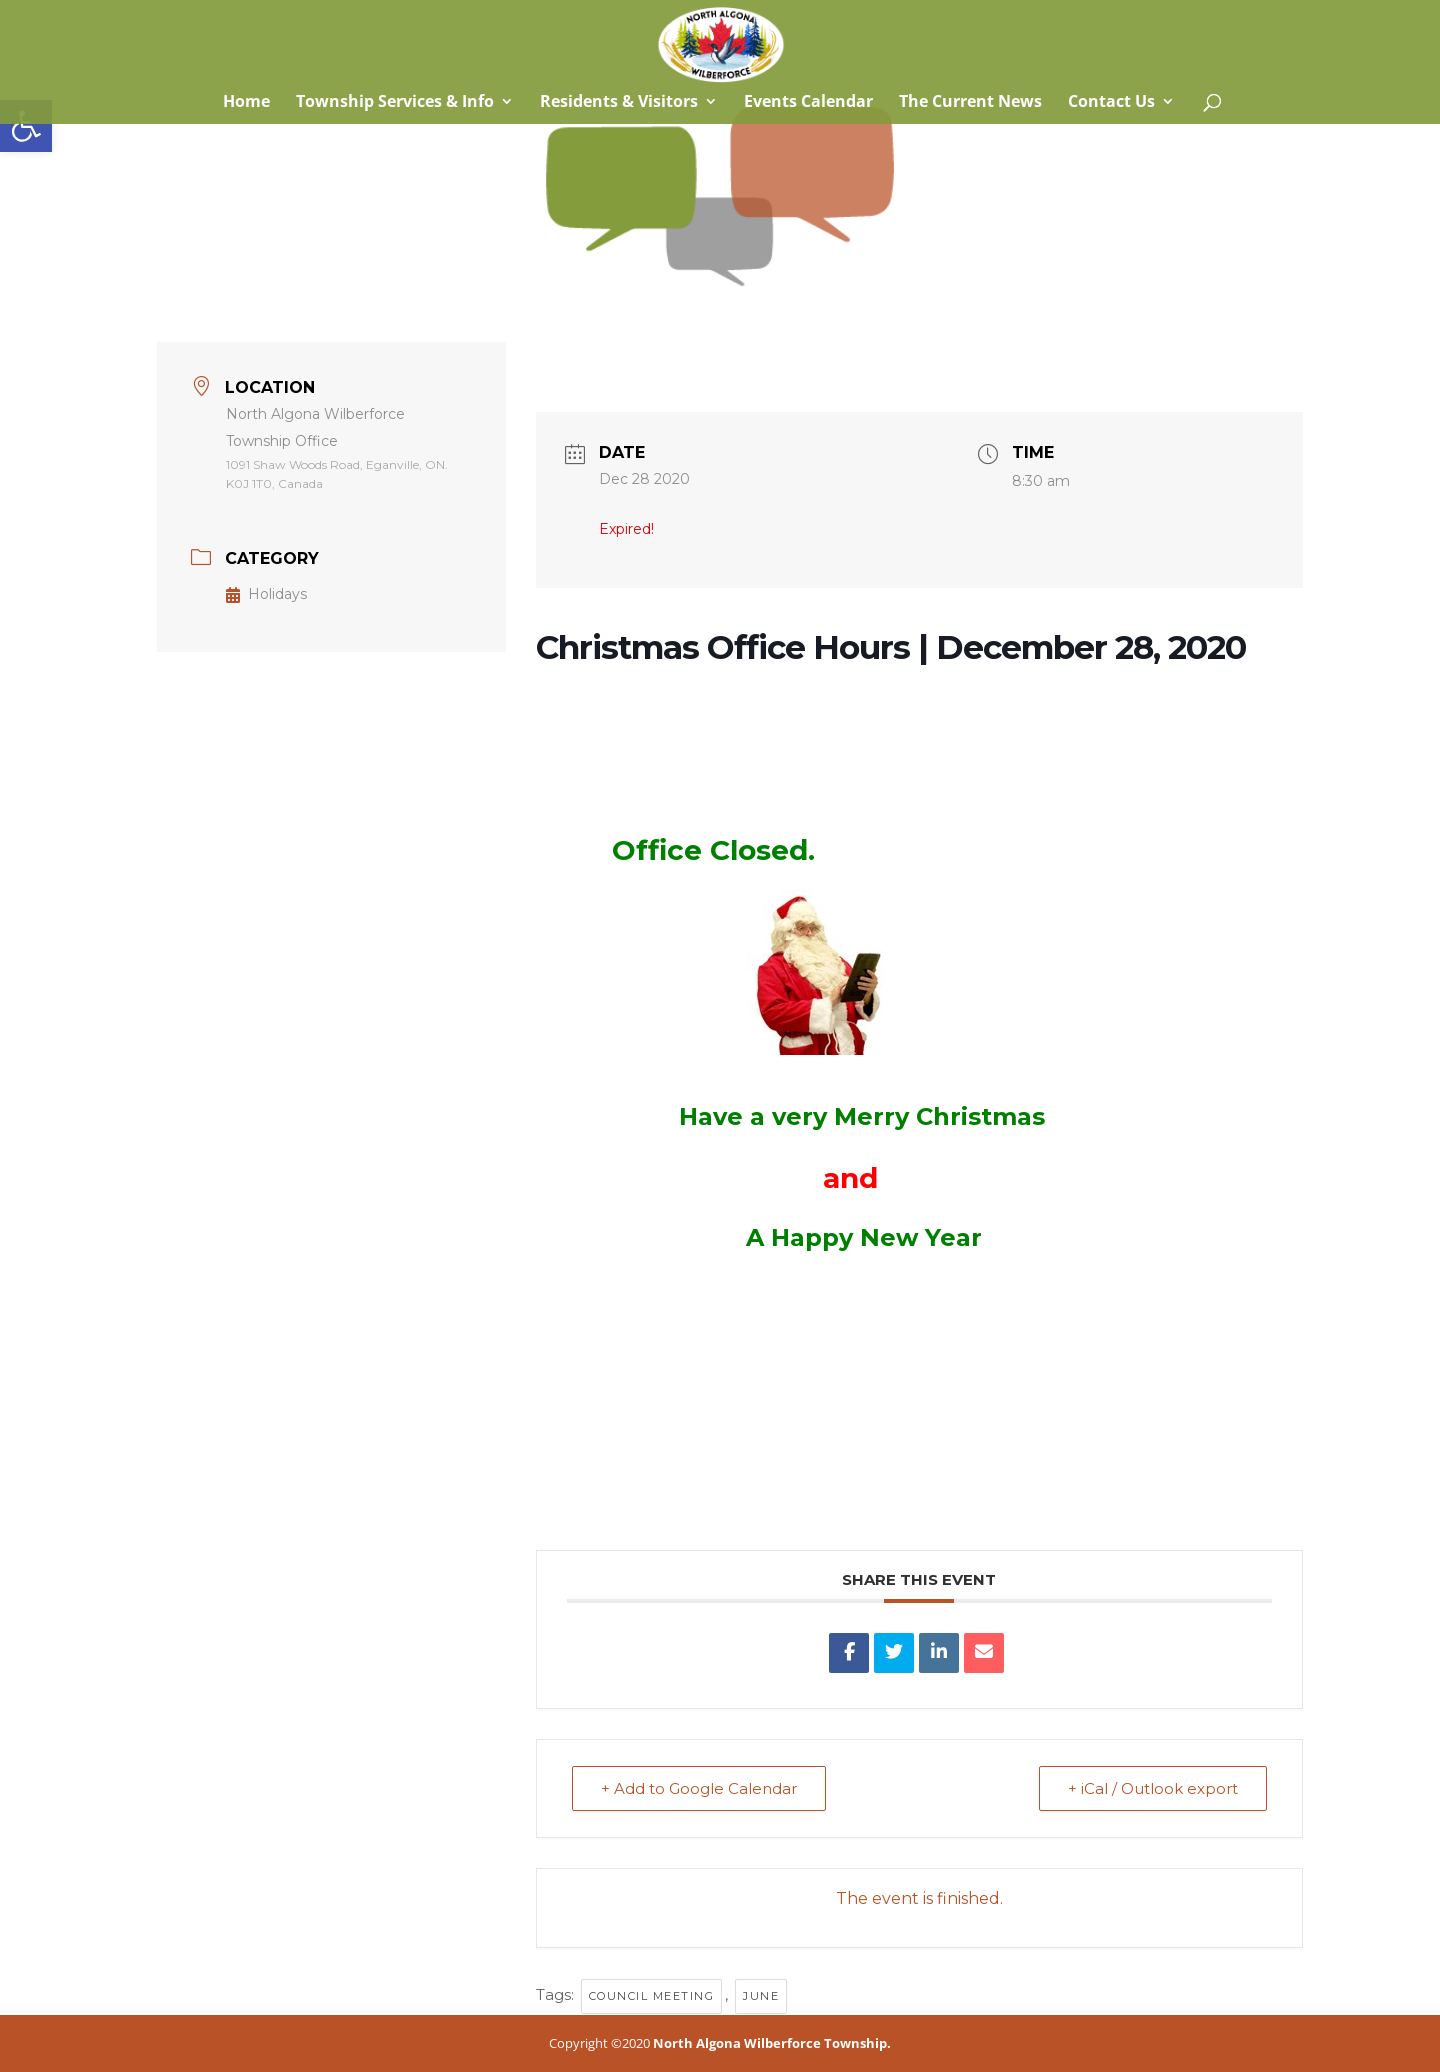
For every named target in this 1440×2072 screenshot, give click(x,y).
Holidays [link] (266, 594)
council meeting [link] (652, 1996)
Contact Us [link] (1111, 103)
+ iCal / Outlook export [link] (1153, 1788)
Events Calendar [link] (808, 103)
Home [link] (244, 103)
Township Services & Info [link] (395, 103)
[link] (26, 126)
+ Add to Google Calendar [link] (699, 1788)
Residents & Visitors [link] (619, 103)
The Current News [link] (970, 103)
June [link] (761, 1996)
